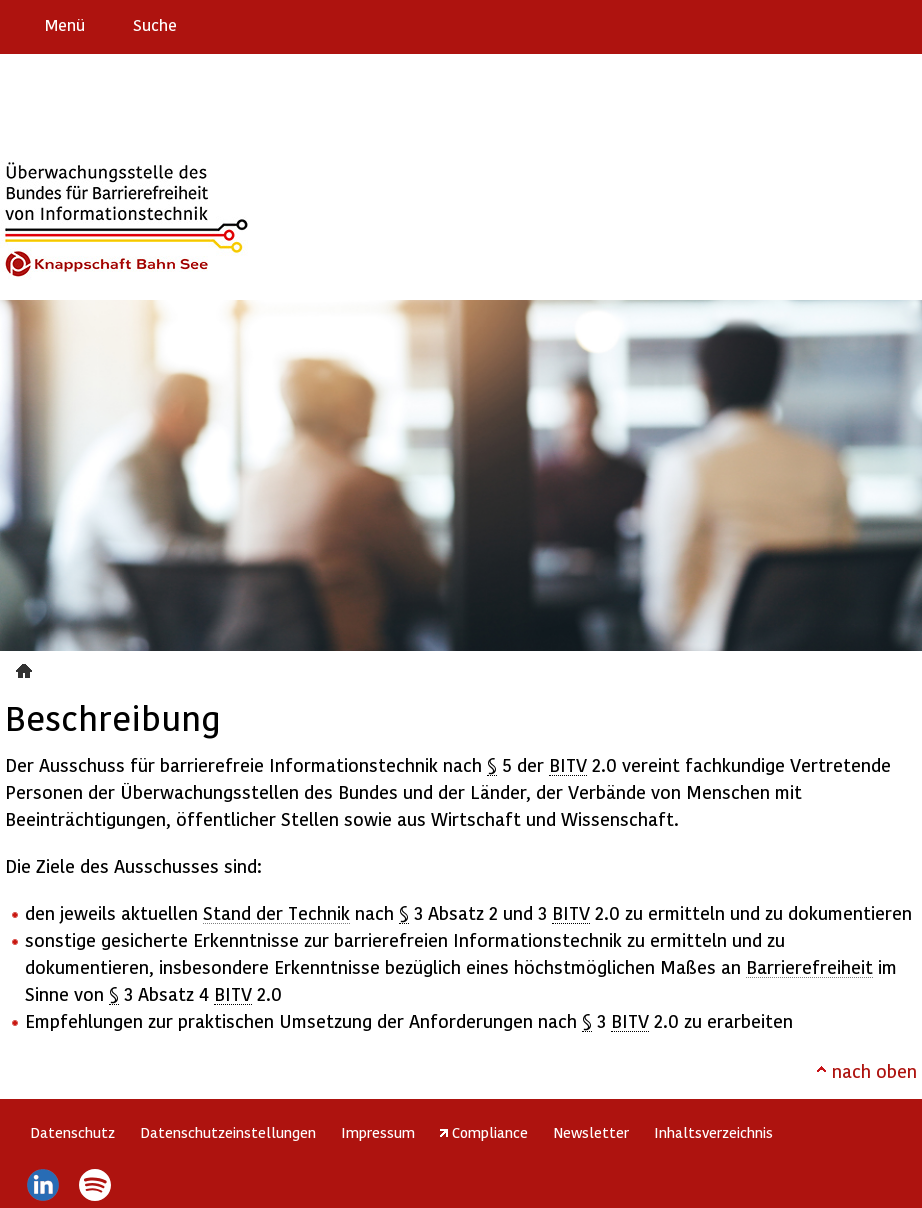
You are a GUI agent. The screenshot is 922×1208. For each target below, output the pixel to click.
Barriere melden (823, 24)
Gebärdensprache (861, 24)
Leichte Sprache (898, 24)
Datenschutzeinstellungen (228, 1132)
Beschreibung (26, 668)
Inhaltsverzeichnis (713, 1132)
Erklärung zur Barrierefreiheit (783, 24)
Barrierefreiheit (809, 966)
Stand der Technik (276, 912)
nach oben (874, 1070)
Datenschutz (72, 1132)
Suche (155, 24)
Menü (65, 24)
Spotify (95, 1185)
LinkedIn (42, 1185)
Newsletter (591, 1132)
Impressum (378, 1132)
